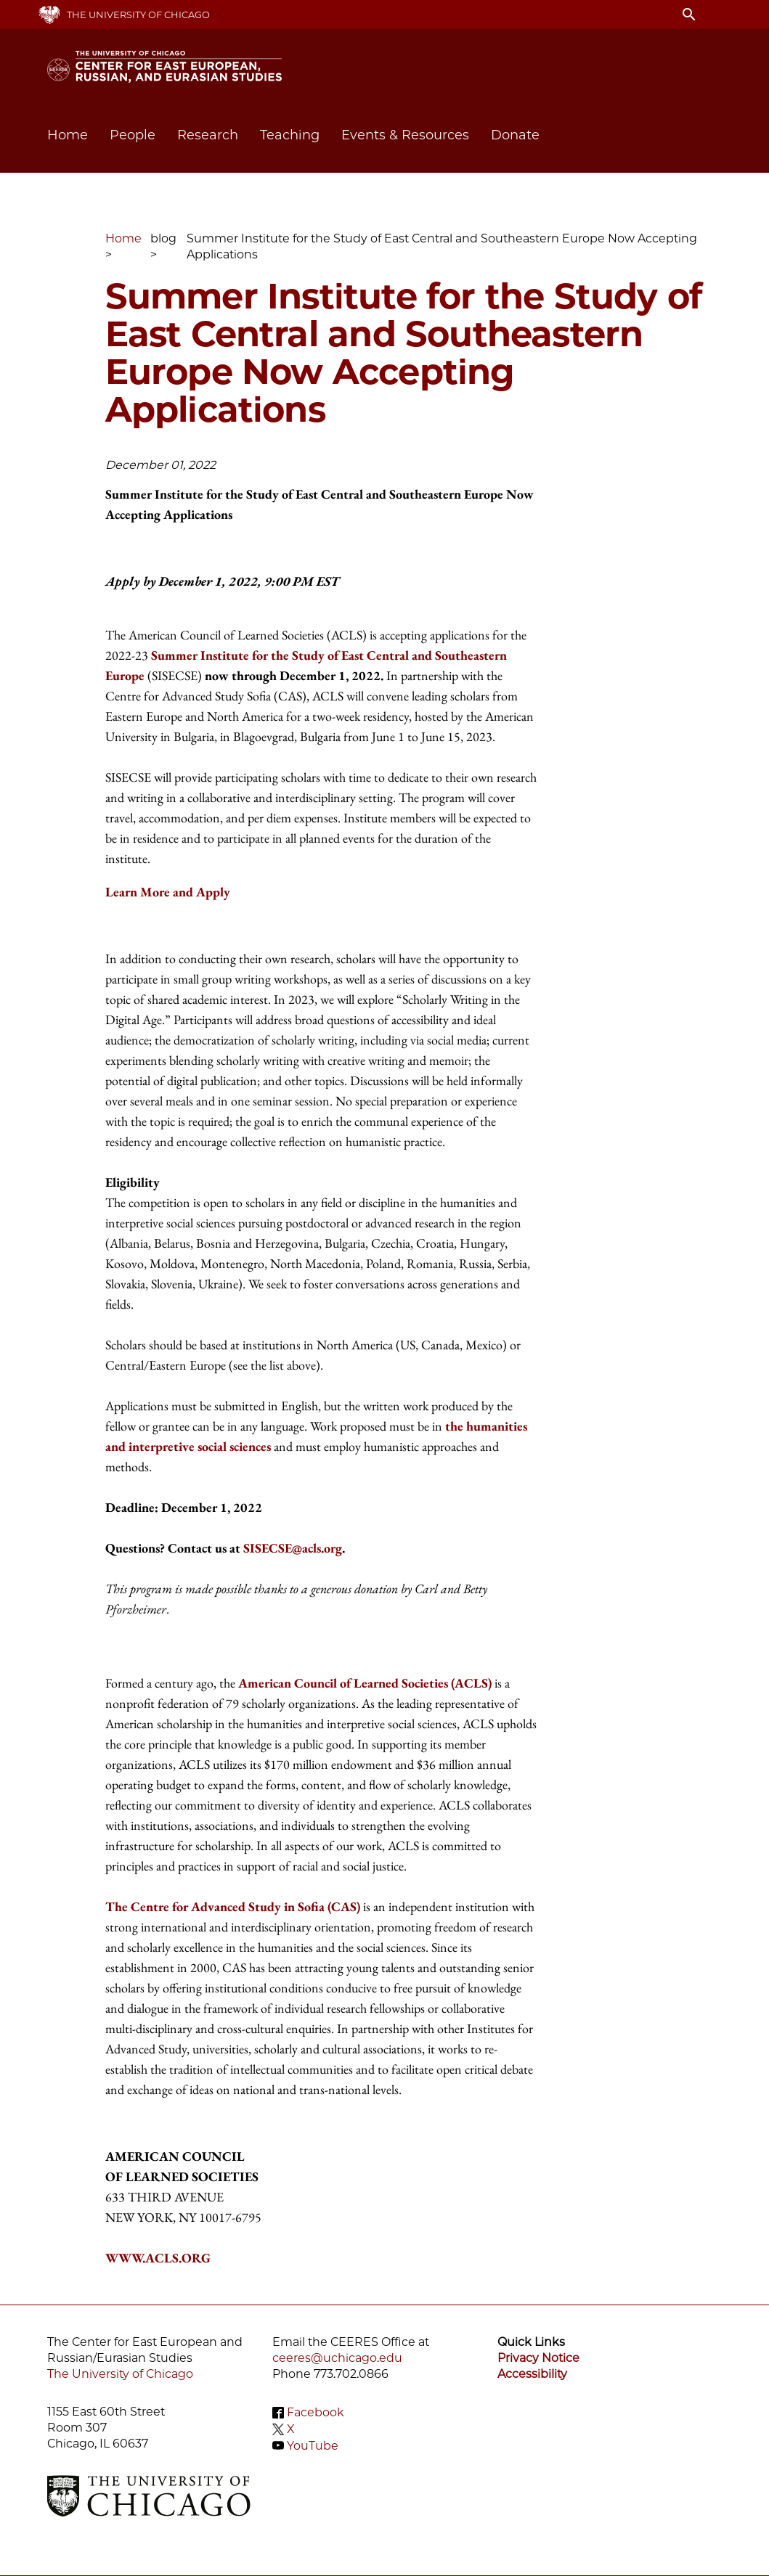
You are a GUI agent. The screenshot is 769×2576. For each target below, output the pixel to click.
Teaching (290, 135)
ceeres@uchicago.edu (337, 2358)
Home (67, 135)
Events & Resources (405, 135)
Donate (515, 135)
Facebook (315, 2412)
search (689, 14)
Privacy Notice (538, 2358)
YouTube (312, 2445)
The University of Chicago (138, 14)
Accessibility (532, 2374)
